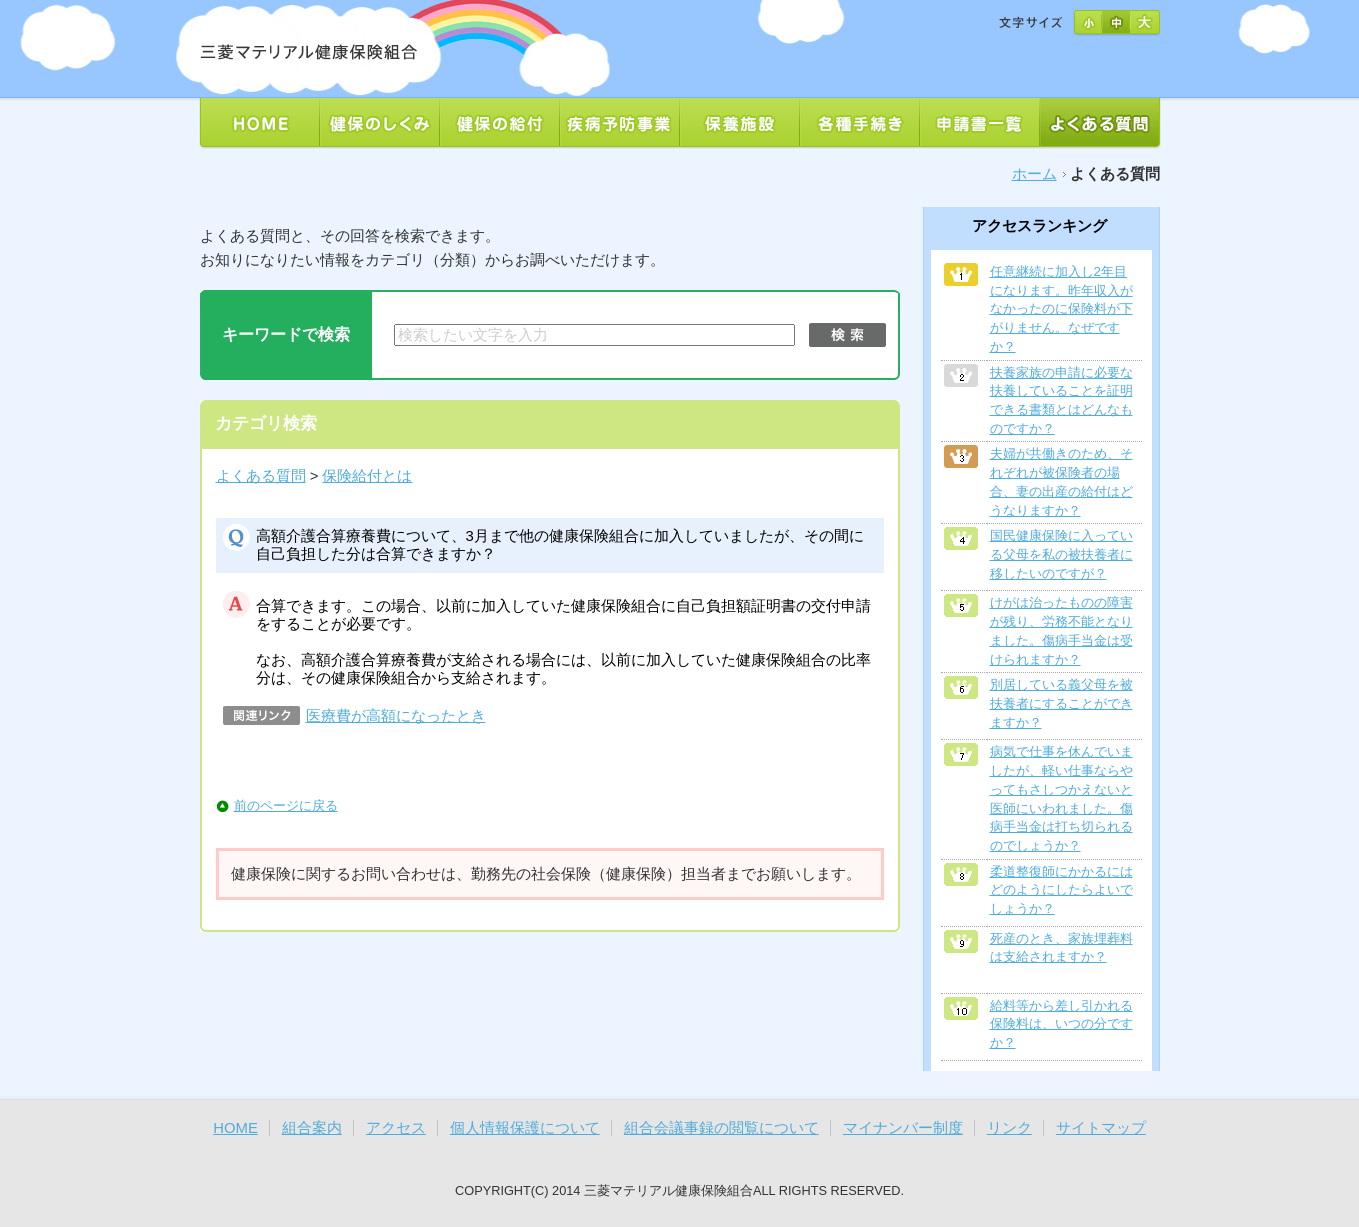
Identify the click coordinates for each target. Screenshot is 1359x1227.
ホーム (1034, 174)
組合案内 (312, 1128)
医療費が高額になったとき (396, 716)
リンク (1009, 1128)
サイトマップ (1101, 1128)
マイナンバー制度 (903, 1128)
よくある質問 (261, 476)
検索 (847, 335)
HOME (235, 1128)
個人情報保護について (525, 1128)
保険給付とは (367, 476)
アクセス (396, 1128)
